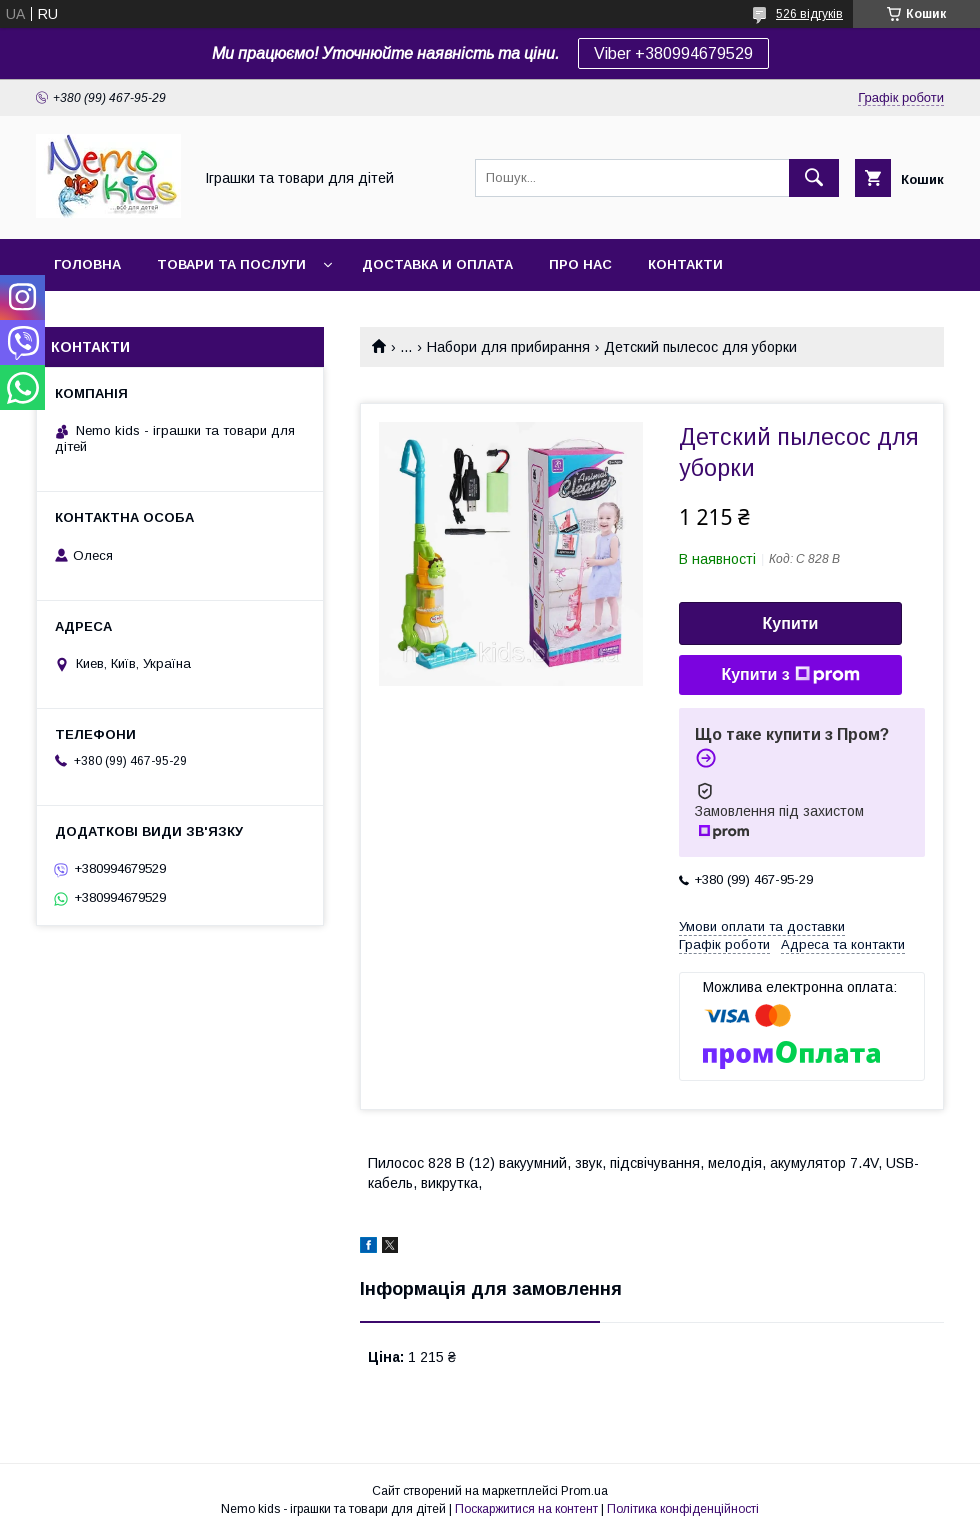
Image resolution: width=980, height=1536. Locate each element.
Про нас (580, 264)
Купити (791, 623)
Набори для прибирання (508, 347)
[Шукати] (814, 178)
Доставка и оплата (437, 264)
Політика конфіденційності (683, 1509)
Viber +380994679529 (673, 53)
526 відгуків (809, 14)
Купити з (790, 675)
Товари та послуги (231, 264)
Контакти (685, 264)
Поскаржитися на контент (526, 1509)
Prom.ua (584, 1491)
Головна (87, 264)
